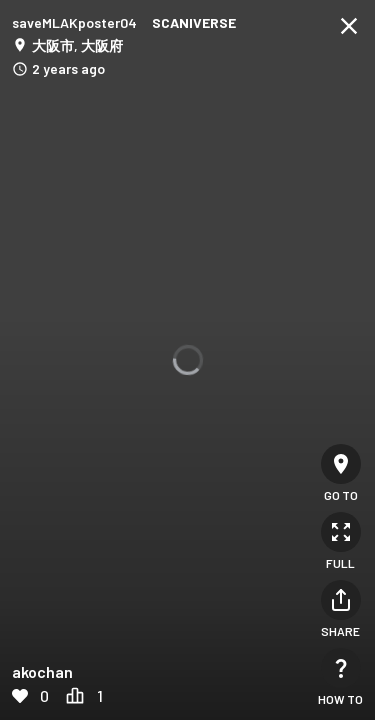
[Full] (341, 532)
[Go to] (341, 464)
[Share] (341, 600)
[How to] (341, 668)
